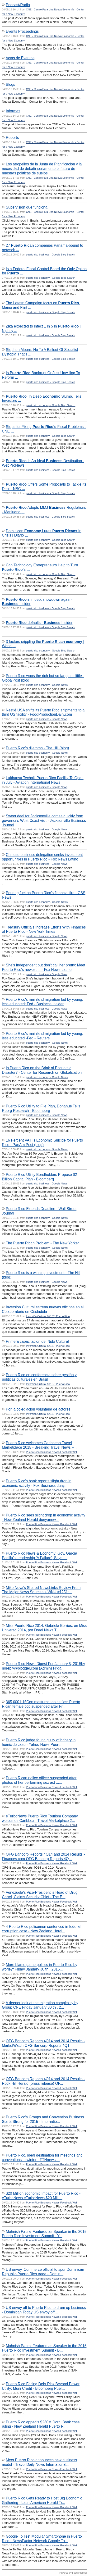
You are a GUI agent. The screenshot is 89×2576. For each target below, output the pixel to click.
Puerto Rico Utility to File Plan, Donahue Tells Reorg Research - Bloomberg (41, 1108)
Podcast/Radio (18, 5)
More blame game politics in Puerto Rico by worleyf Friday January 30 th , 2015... (39, 1967)
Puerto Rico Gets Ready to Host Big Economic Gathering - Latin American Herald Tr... (42, 2500)
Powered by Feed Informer (73, 2572)
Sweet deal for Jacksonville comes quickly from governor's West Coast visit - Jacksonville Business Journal (44, 820)
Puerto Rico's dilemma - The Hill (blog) (37, 748)
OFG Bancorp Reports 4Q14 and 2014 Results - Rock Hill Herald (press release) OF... (43, 2081)
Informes (13, 111)
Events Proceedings (22, 31)
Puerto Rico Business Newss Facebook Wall (52, 1452)
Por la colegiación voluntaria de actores (38, 1409)
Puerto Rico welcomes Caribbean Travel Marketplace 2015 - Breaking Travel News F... (39, 1445)
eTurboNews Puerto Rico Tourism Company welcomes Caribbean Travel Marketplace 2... (40, 1818)
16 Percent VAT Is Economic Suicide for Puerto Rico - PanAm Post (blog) (42, 1142)
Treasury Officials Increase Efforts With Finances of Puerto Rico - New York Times (44, 929)
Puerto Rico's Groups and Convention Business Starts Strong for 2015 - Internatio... (43, 2119)
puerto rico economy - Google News (47, 684)
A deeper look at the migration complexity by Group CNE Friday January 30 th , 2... (40, 2005)
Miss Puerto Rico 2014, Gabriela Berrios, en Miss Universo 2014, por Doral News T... (44, 1628)
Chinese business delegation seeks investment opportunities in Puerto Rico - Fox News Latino (42, 857)
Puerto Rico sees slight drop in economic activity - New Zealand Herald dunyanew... (43, 1517)
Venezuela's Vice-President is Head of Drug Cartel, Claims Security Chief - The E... (39, 1894)
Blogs (10, 84)
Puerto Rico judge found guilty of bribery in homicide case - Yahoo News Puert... (38, 1742)
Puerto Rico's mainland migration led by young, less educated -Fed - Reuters (42, 1036)
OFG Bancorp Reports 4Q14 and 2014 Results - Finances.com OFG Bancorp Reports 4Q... (43, 1856)
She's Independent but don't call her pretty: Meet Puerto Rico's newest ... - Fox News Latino (43, 967)
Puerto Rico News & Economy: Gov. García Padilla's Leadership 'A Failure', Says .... (39, 1555)
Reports (12, 138)
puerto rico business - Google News (46, 719)
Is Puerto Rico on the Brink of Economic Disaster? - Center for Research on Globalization (42, 1070)
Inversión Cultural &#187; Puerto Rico (48, 1316)
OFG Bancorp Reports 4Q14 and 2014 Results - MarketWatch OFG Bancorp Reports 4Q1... (43, 2043)
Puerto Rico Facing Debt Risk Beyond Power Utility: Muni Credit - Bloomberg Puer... (41, 2386)
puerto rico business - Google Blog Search (50, 254)
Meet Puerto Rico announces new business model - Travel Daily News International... (39, 2462)
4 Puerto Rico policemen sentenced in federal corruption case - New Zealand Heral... (41, 1929)
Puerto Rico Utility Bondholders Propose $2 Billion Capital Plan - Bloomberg (39, 1177)
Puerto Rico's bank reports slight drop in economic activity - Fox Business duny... (36, 1483)
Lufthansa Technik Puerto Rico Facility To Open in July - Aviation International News (43, 780)
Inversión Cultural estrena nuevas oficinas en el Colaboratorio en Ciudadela (43, 1309)
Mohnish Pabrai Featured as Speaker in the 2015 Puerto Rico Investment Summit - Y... (44, 2234)
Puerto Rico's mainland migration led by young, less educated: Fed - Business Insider (42, 1001)
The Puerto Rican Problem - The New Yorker (42, 1243)
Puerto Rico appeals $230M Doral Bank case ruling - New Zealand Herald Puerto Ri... (41, 2424)
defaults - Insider (39, 623)
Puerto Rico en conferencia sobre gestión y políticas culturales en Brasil (39, 1377)
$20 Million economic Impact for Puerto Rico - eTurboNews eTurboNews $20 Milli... (41, 2195)
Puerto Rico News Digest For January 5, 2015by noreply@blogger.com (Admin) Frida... (43, 1666)
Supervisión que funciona (26, 207)
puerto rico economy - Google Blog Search (50, 277)
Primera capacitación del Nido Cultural (37, 1341)
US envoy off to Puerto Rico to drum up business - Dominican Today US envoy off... (44, 2310)
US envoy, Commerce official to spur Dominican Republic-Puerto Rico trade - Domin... (43, 2271)
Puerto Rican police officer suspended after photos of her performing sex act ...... (39, 1780)
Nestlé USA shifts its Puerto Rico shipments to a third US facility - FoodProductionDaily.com (43, 712)
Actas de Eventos (20, 58)
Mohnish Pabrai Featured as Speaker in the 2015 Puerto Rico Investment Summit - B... (44, 2348)
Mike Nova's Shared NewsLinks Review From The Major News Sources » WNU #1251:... (41, 1590)
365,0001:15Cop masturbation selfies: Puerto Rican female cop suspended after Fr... (41, 1704)
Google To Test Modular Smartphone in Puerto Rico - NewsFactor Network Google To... (42, 2538)
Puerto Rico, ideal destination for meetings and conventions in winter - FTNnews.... (42, 2157)
